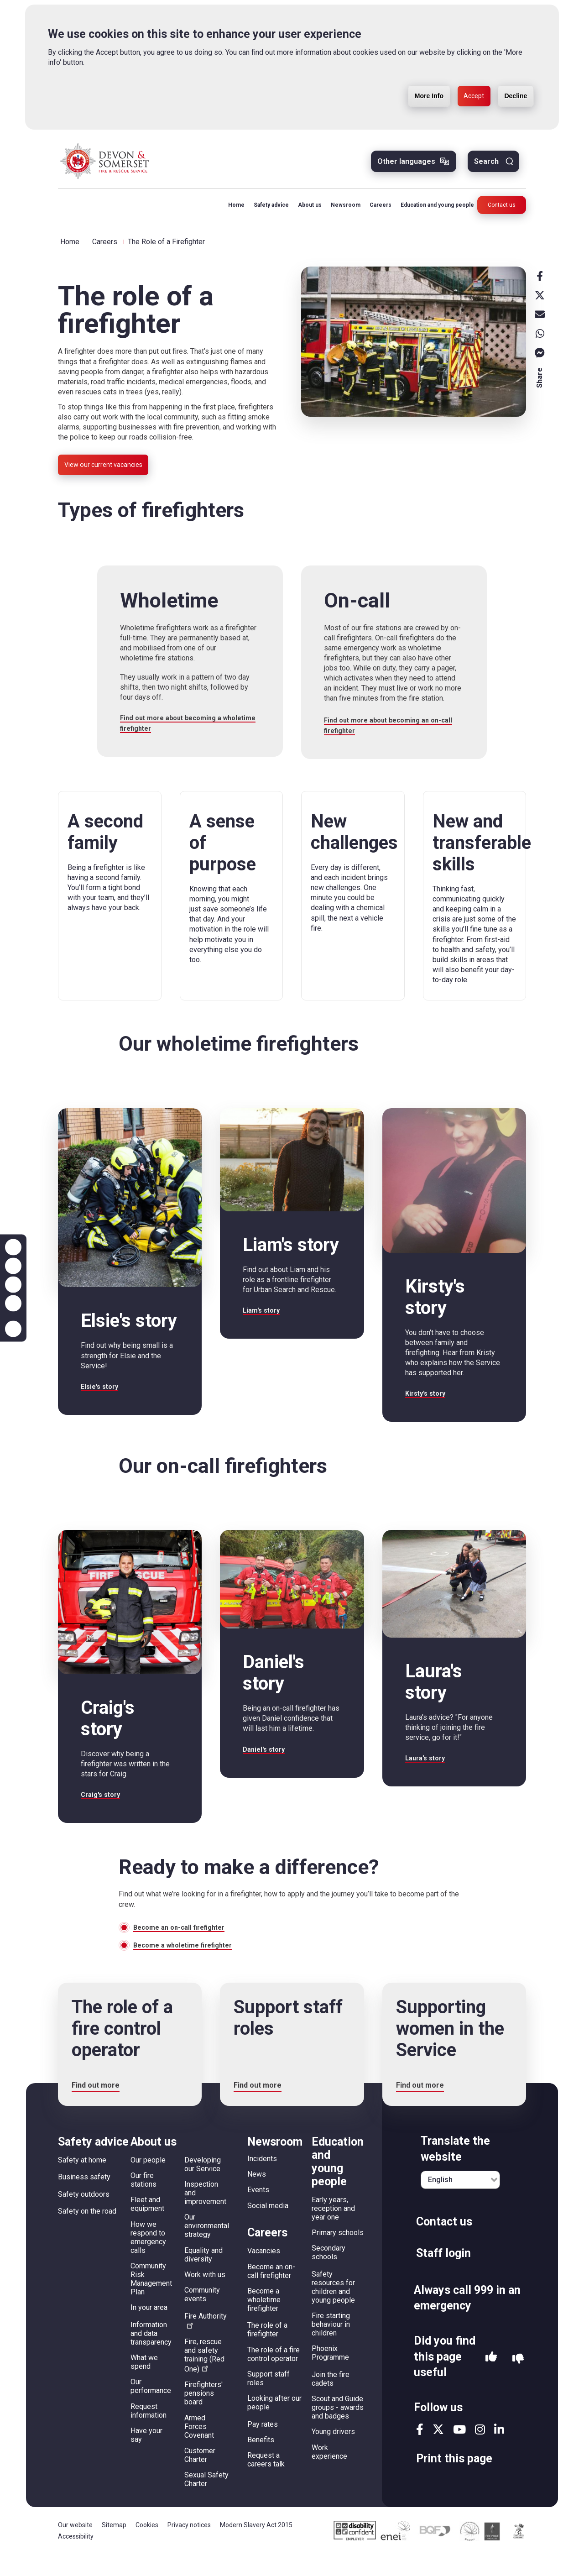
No (518, 2380)
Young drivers (333, 2453)
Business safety (84, 2198)
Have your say (146, 2456)
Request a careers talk (266, 2481)
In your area (148, 2329)
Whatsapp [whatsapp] (539, 340)
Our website (75, 2546)
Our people (148, 2181)
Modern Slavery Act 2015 (256, 2546)
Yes (491, 2380)
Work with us (204, 2296)
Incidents (262, 2179)
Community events (202, 2316)
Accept (461, 97)
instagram (480, 2451)
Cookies (147, 2546)
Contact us (502, 212)
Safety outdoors (84, 2215)
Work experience (329, 2473)
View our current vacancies (109, 474)
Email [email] (539, 321)
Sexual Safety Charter (206, 2500)
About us (304, 212)
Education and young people (431, 212)
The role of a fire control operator (273, 2375)
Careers (375, 212)
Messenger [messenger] (539, 359)
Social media (267, 2226)
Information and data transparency (151, 2354)
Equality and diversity (203, 2275)
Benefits (260, 2460)
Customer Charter (199, 2476)
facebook (420, 2451)
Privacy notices (189, 2546)
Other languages (406, 168)
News (256, 2195)
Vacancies (263, 2272)
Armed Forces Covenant (199, 2448)
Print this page (454, 2480)
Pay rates (262, 2445)
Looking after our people (274, 2424)
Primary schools (338, 2254)
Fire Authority (205, 2341)
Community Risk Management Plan (151, 2300)
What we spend (144, 2383)
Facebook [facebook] (539, 283)
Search (486, 168)
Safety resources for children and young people (333, 2308)
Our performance (150, 2407)
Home (230, 212)
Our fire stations (143, 2201)
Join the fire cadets (330, 2400)
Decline (511, 97)
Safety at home (82, 2181)
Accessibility (76, 2557)
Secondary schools (328, 2274)
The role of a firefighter (267, 2351)
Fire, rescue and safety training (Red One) (204, 2377)
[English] (460, 2201)
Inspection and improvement (205, 2214)
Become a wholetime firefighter (188, 1965)
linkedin (499, 2451)
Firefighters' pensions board (203, 2415)
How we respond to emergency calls (148, 2258)
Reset (13, 1285)
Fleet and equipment (147, 2225)
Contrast (13, 1303)
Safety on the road (87, 2232)
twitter (438, 2451)
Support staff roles (268, 2399)
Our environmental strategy (206, 2247)
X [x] (539, 302)
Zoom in (13, 1247)
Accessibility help (13, 1329)
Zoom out (13, 1266)
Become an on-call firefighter (184, 1946)
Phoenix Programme (330, 2374)
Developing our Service (202, 2185)
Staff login (443, 2274)
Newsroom (340, 212)
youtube (459, 2451)
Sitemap (114, 2546)
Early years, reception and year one (333, 2230)
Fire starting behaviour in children (331, 2346)
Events (258, 2211)
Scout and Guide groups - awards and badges (338, 2429)
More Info (407, 97)
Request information (148, 2431)
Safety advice (265, 212)
